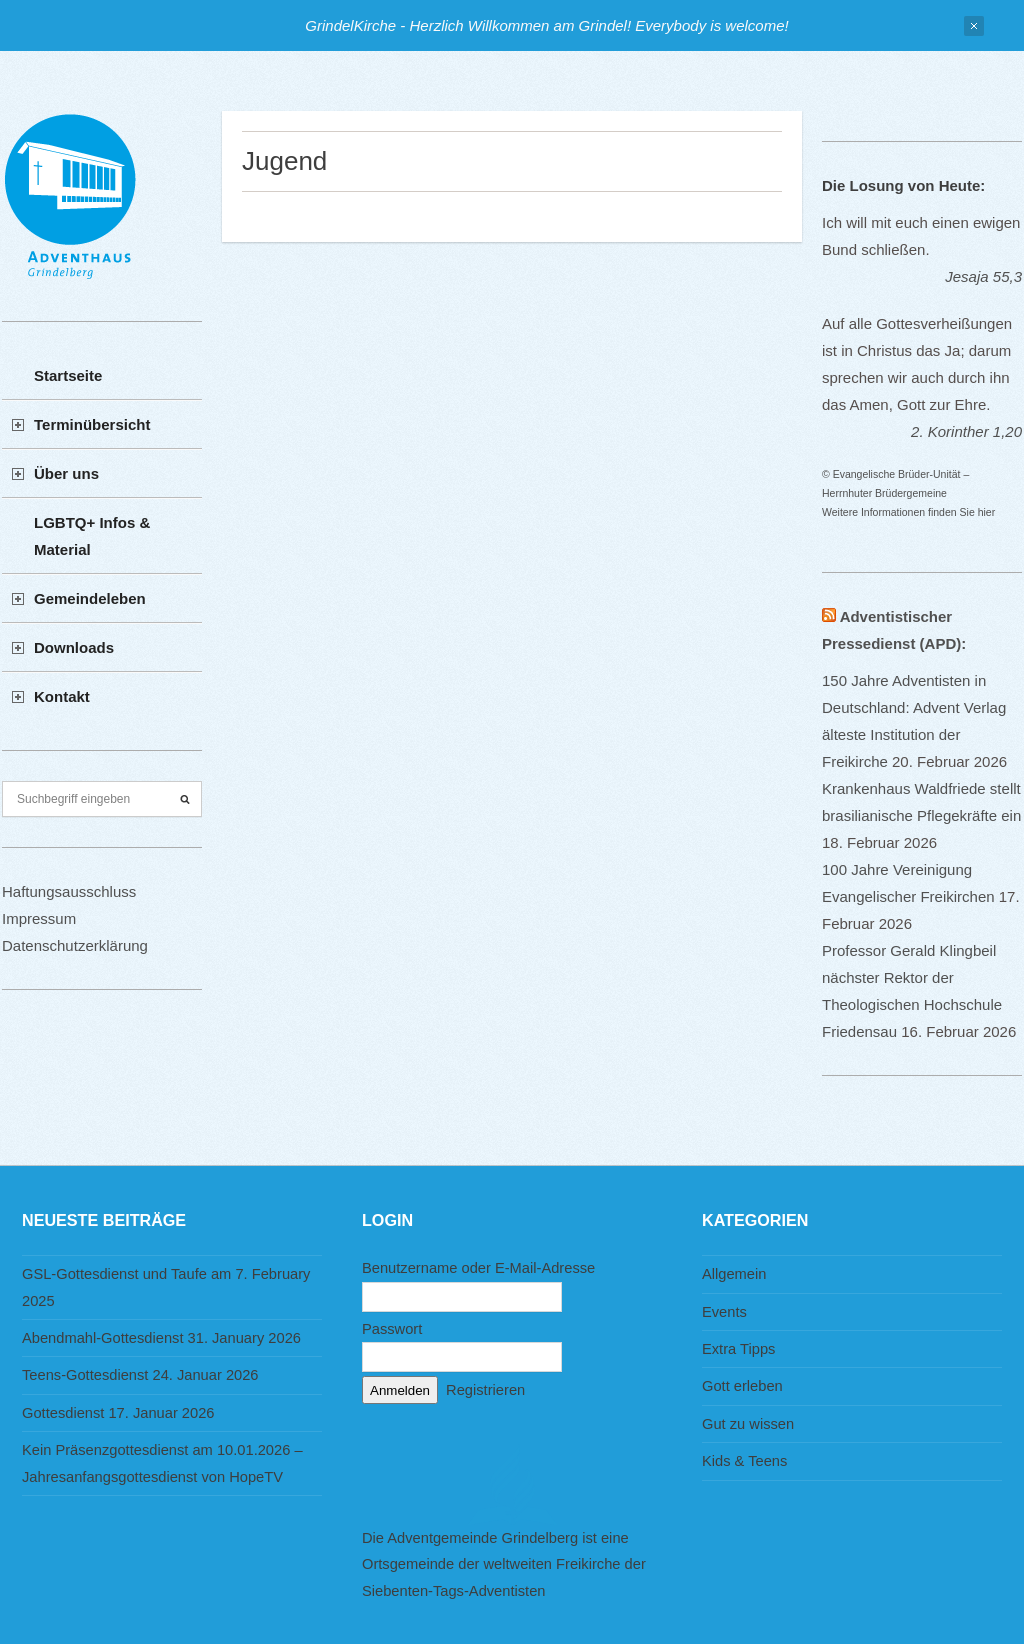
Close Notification (974, 26)
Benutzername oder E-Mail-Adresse (478, 1268)
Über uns (66, 473)
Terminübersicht (92, 424)
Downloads (74, 647)
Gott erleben (742, 1386)
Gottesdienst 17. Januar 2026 (118, 1413)
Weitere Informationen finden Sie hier (908, 512)
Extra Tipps (738, 1349)
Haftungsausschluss (69, 891)
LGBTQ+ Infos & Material (92, 536)
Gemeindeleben (90, 598)
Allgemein (734, 1274)
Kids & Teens (744, 1461)
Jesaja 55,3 (983, 276)
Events (724, 1312)
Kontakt (62, 696)
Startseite (68, 375)
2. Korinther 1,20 (966, 431)
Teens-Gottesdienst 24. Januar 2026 (140, 1375)
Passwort (392, 1329)
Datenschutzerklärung (75, 945)
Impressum (39, 918)
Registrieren (485, 1390)
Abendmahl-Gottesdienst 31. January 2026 (161, 1338)
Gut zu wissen (748, 1424)
